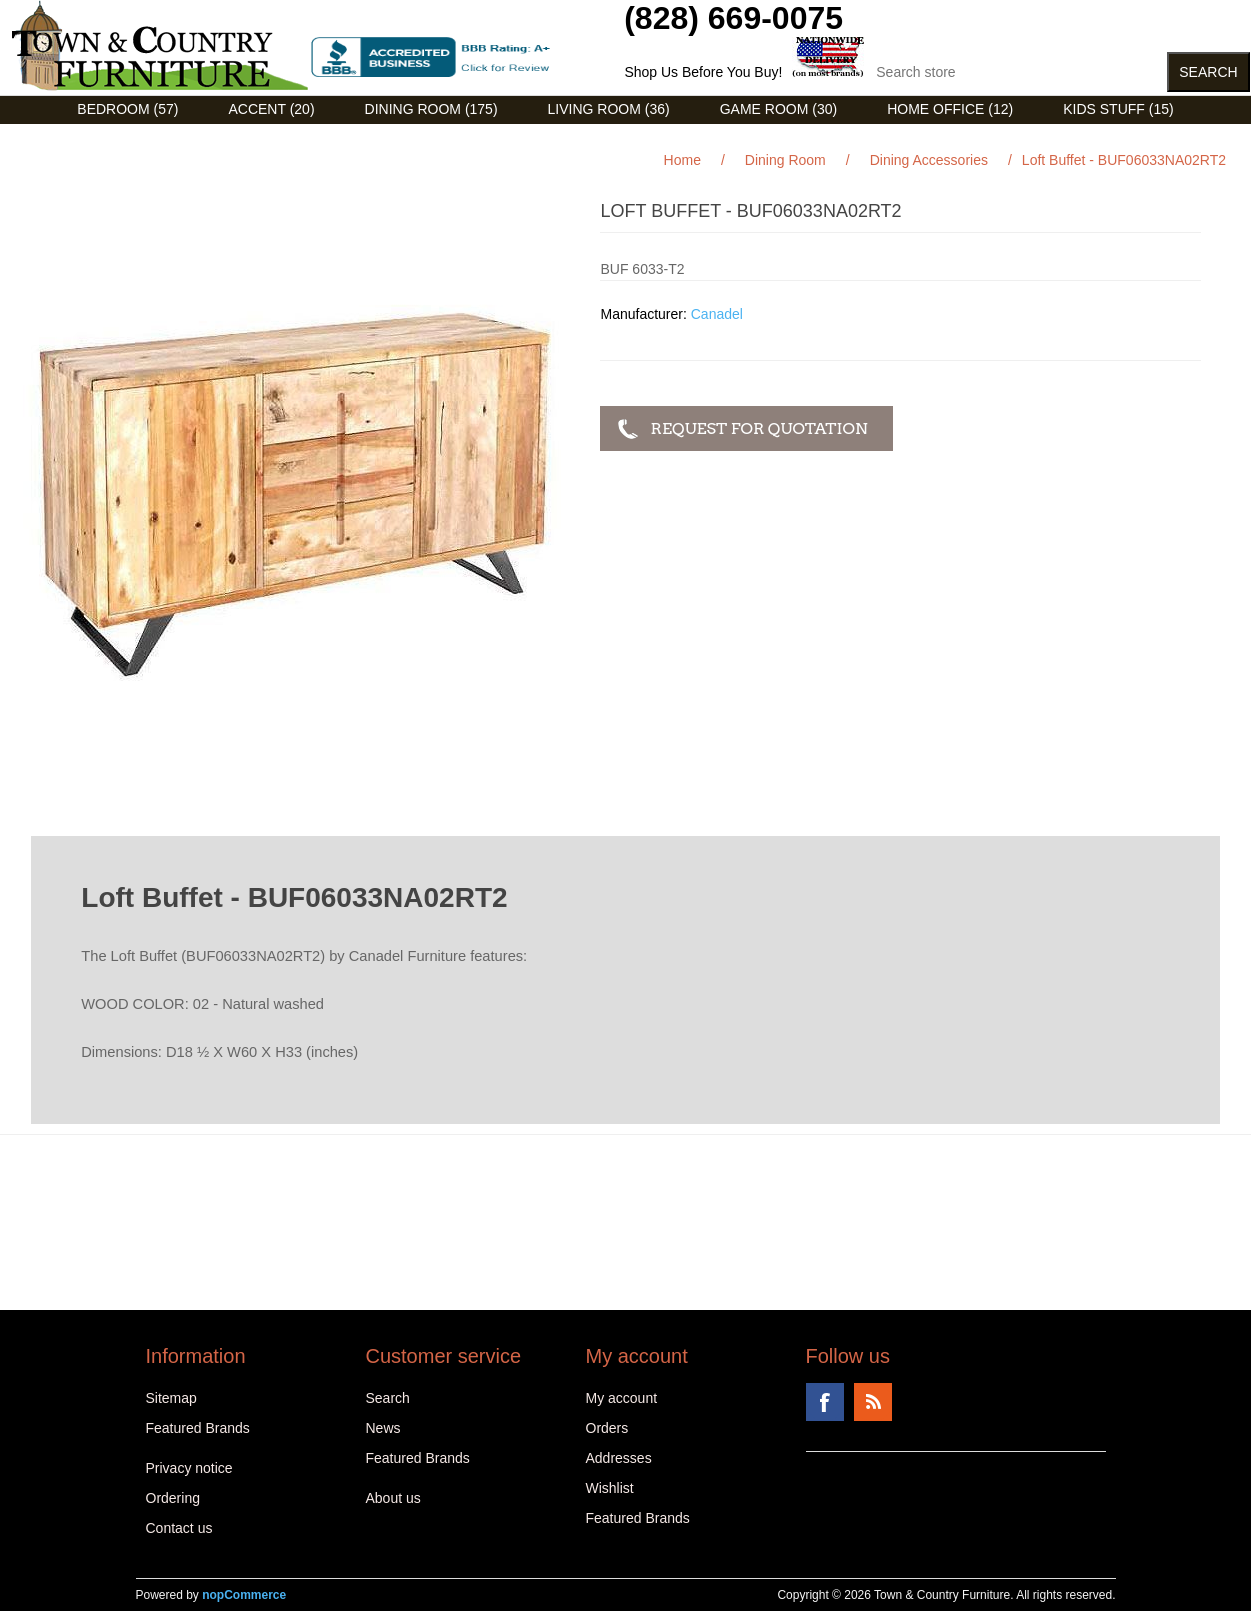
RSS (873, 1402)
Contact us (179, 1528)
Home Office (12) (950, 109)
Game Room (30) (778, 109)
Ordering (173, 1498)
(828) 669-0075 (733, 18)
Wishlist (610, 1488)
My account (622, 1398)
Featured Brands (198, 1428)
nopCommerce (244, 1595)
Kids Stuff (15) (1118, 109)
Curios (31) (600, 139)
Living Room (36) (609, 109)
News (383, 1428)
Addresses (619, 1458)
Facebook (825, 1402)
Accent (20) (271, 109)
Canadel (717, 314)
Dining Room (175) (431, 109)
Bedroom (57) (127, 109)
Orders (607, 1428)
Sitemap (171, 1398)
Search (388, 1398)
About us (393, 1498)
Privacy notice (189, 1468)
